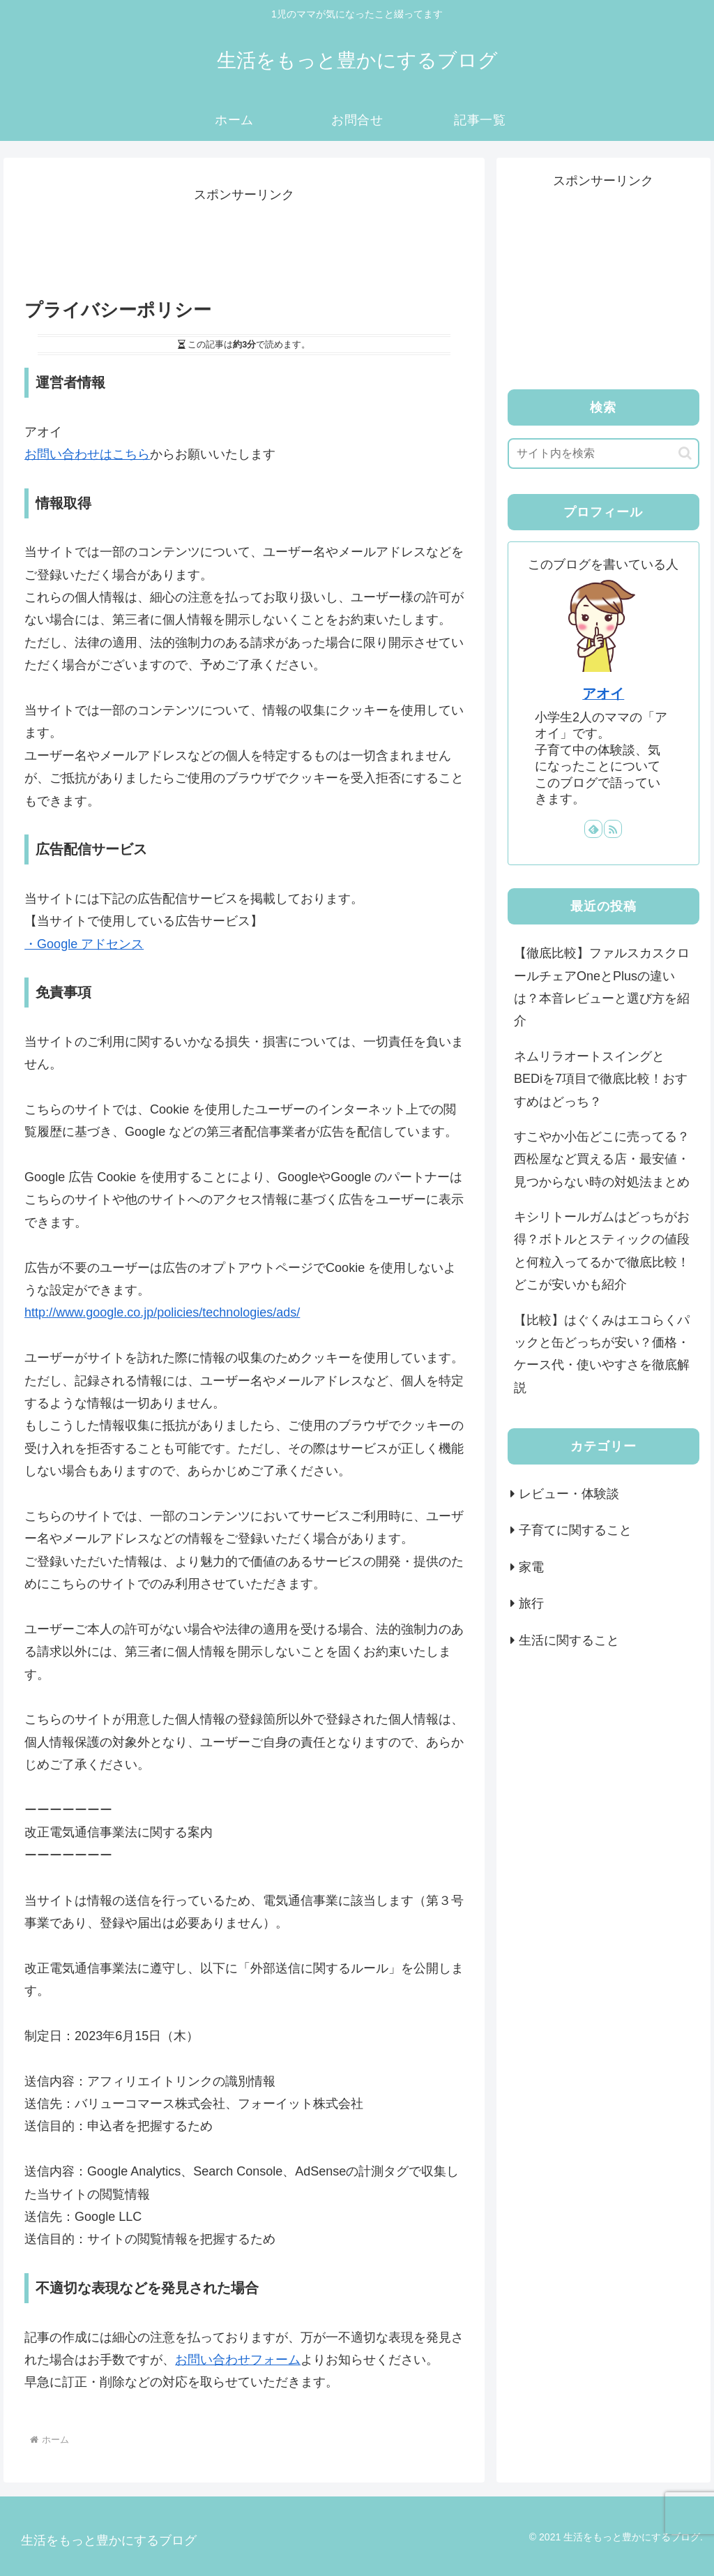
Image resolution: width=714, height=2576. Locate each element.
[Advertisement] (244, 241)
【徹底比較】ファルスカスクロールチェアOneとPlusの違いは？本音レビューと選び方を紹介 (602, 987)
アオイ (603, 693)
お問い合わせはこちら (87, 454)
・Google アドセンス (84, 944)
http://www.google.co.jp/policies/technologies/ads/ (162, 1312)
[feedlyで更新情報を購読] (593, 829)
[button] (685, 453)
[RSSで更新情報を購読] (613, 829)
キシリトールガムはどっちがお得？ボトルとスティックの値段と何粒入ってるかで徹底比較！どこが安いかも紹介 (602, 1250)
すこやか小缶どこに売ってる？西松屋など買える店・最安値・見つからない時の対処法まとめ (602, 1159)
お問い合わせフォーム (238, 2360)
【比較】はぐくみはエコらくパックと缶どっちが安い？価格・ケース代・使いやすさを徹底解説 (602, 1354)
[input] (603, 453)
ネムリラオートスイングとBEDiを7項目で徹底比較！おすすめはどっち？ (601, 1079)
